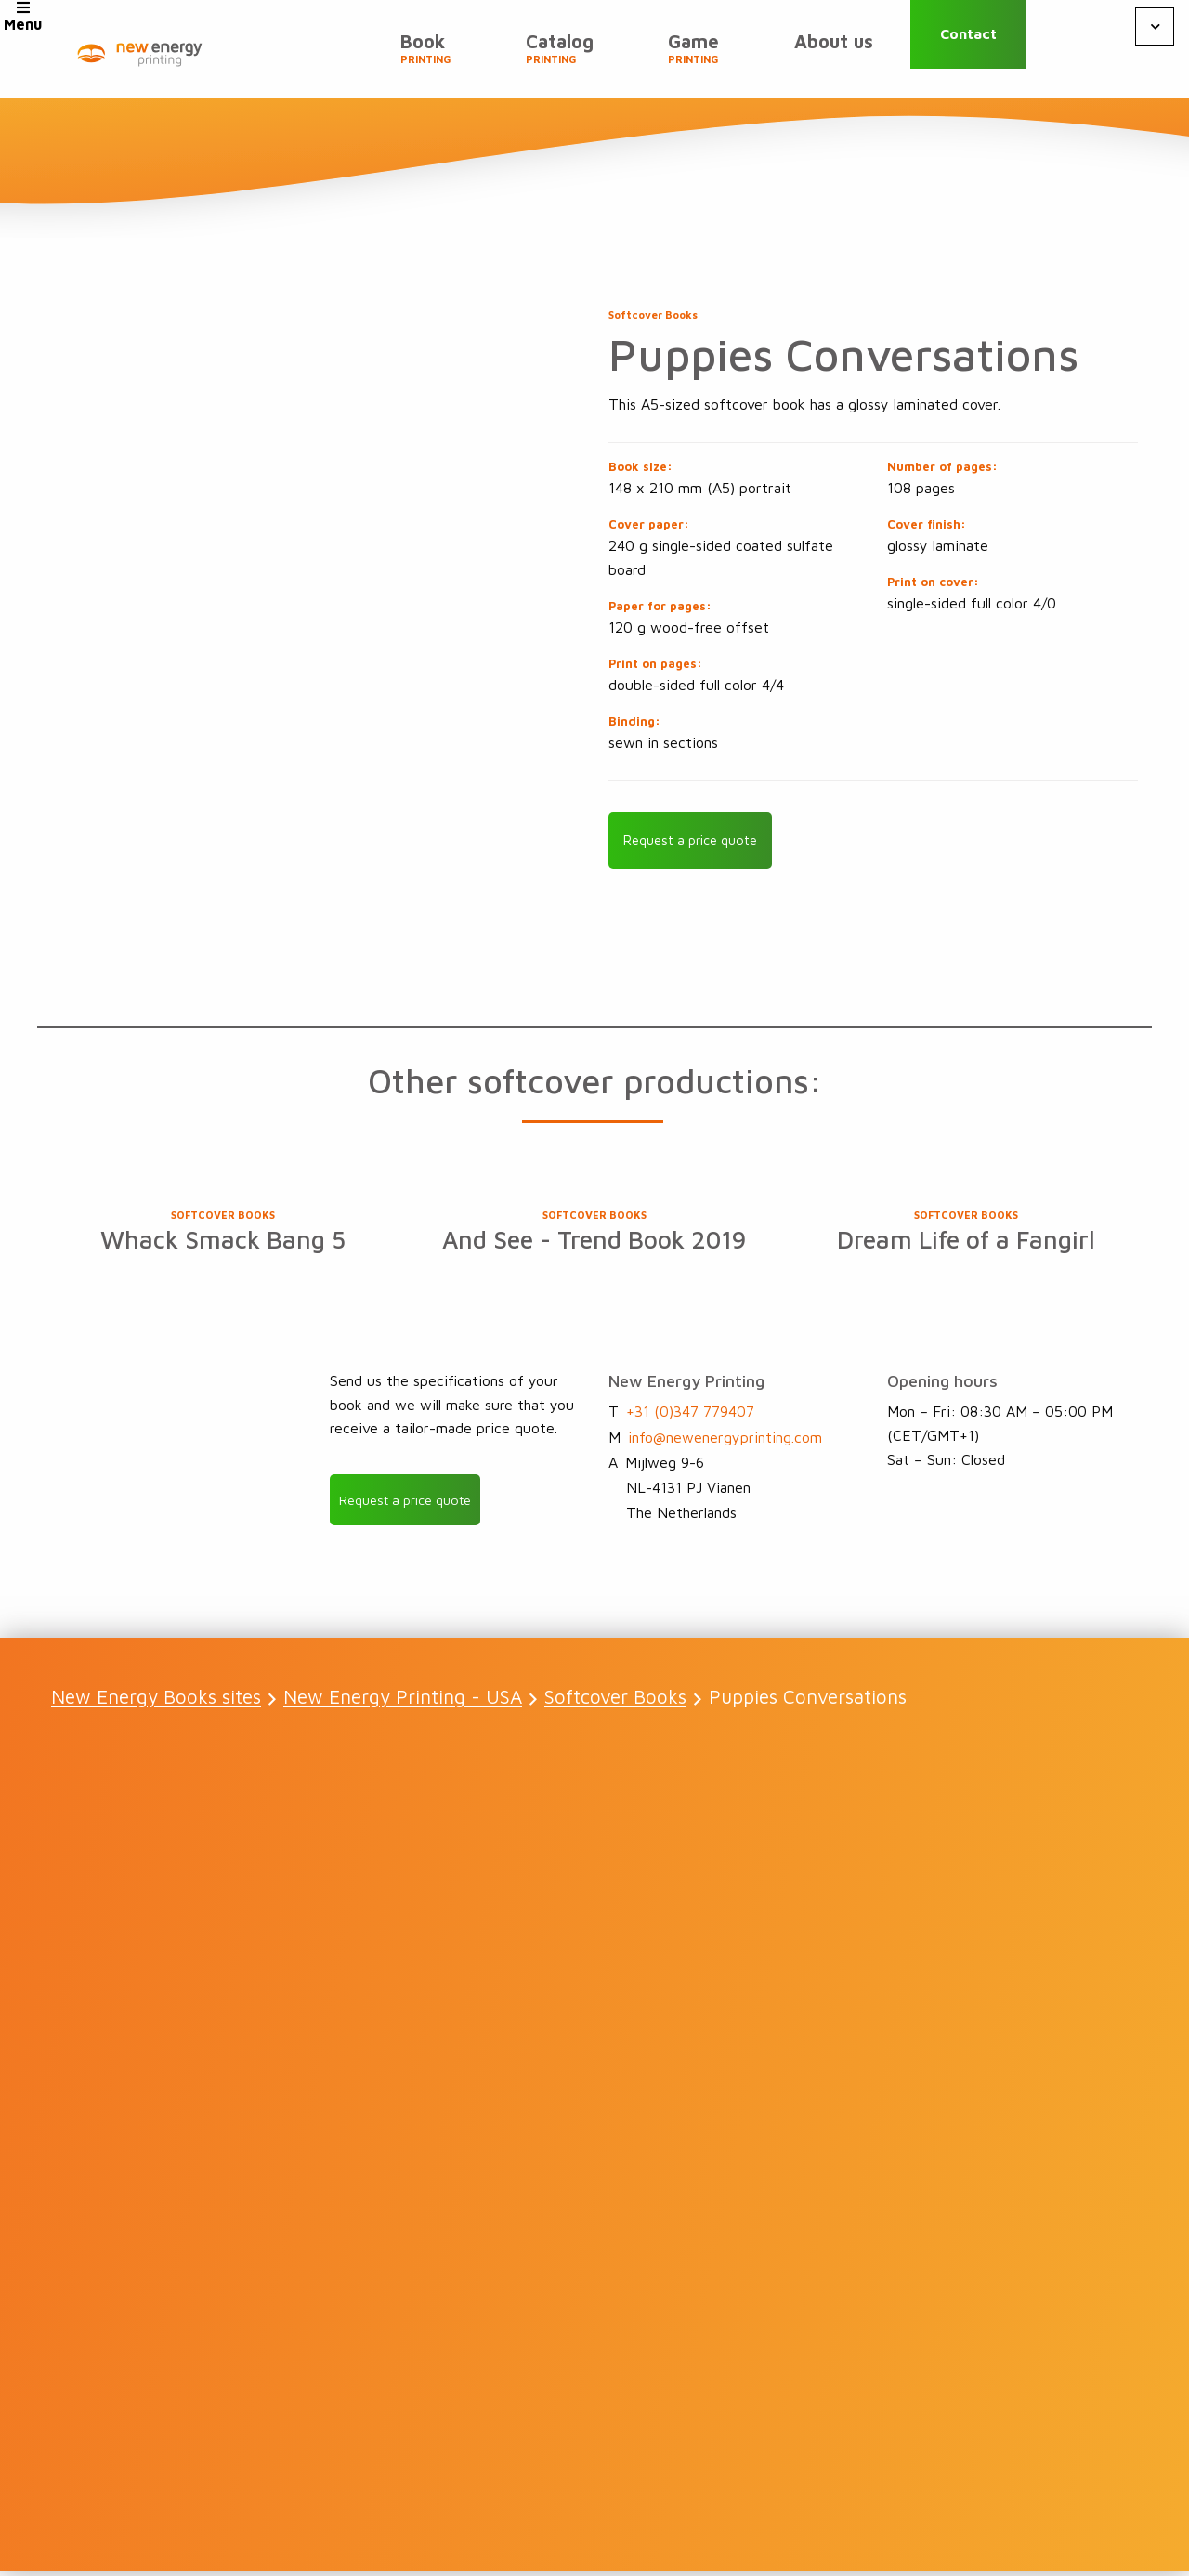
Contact (990, 48)
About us (841, 48)
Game (716, 56)
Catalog (598, 56)
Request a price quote (698, 841)
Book (479, 56)
